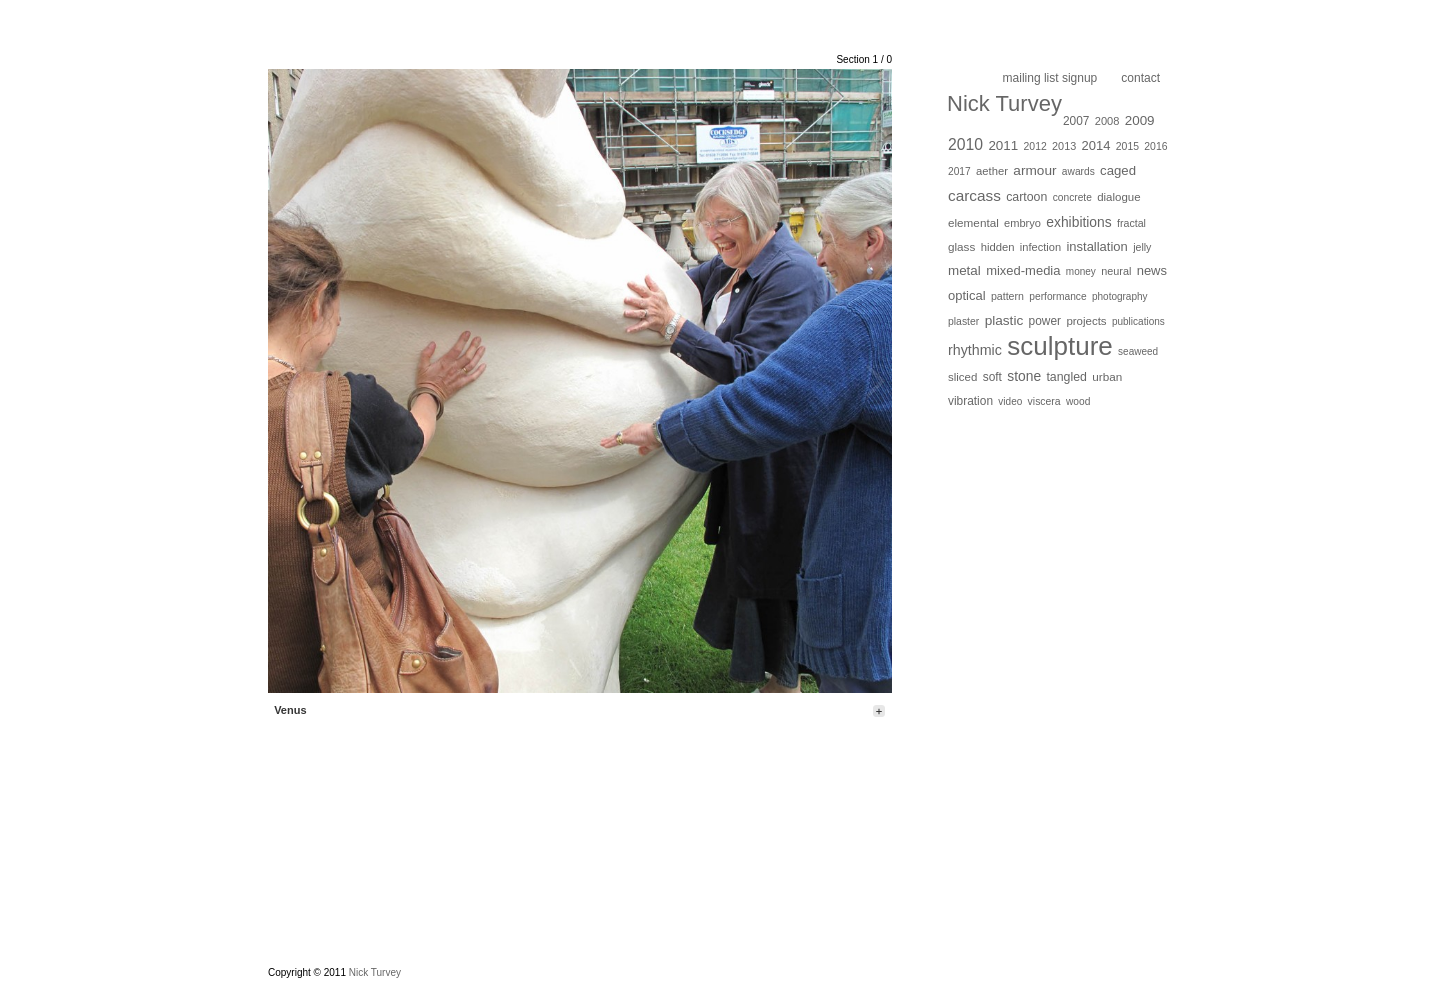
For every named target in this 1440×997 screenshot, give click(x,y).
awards (1078, 171)
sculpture (1060, 346)
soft (992, 377)
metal (964, 270)
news (1152, 270)
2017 (959, 171)
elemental (973, 222)
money (1081, 271)
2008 (1107, 121)
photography (1120, 296)
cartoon (1026, 197)
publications (1138, 321)
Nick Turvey (1004, 103)
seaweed (1138, 351)
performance (1057, 296)
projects (1086, 321)
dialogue (1118, 197)
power (1045, 321)
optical (967, 295)
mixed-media (1023, 270)
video (1010, 401)
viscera (1044, 401)
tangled (1066, 377)
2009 (1140, 120)
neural (1116, 271)
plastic (1004, 320)
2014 (1096, 145)
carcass (974, 195)
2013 (1064, 146)
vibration (970, 401)
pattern (1007, 296)
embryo (1022, 223)
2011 (1003, 145)
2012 (1035, 146)
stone (1024, 376)
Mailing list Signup (1050, 78)
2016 (1155, 146)
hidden (998, 247)
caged (1118, 170)
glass (961, 246)
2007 (1076, 121)
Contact (1140, 78)
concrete (1072, 197)
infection (1040, 247)
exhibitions (1078, 222)
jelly (1142, 247)
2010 (965, 144)
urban (1107, 376)
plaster (963, 321)
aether (992, 171)
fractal (1131, 223)
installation (1096, 246)
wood (1078, 401)
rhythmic (975, 350)
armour (1034, 170)
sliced (962, 377)
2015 (1127, 146)
